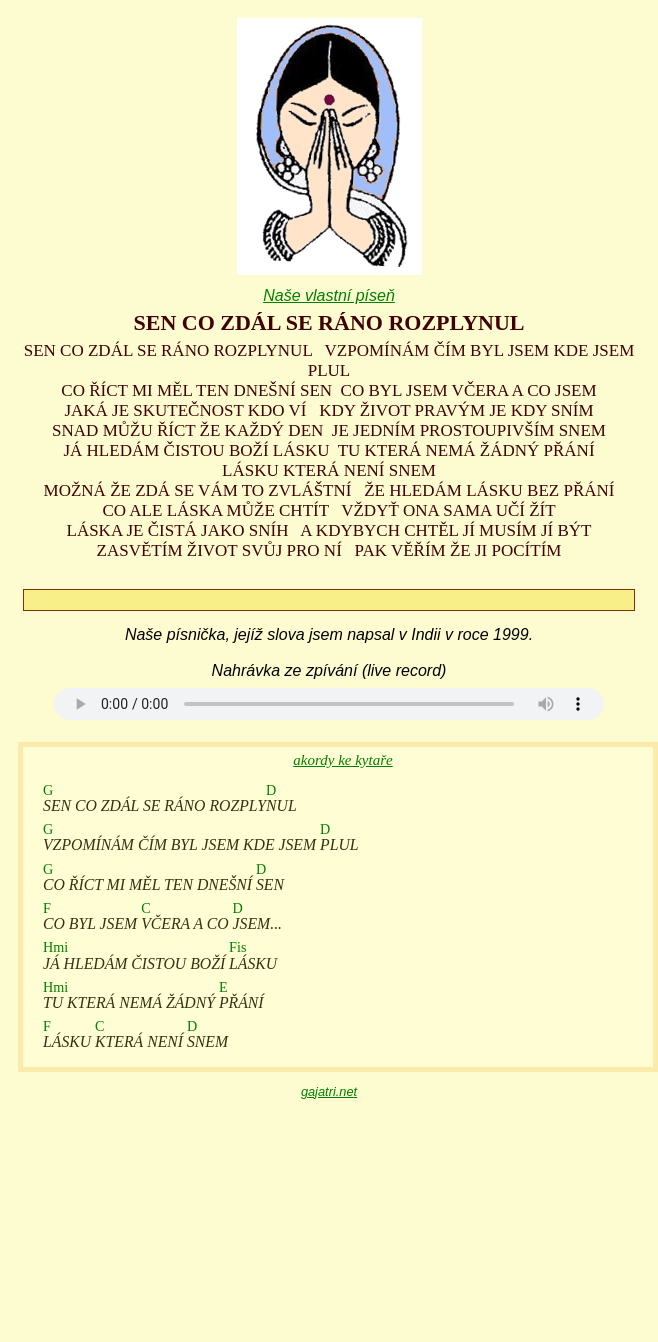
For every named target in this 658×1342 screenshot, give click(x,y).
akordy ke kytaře (342, 760)
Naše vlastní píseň (329, 295)
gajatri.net (329, 1091)
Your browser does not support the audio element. (329, 704)
